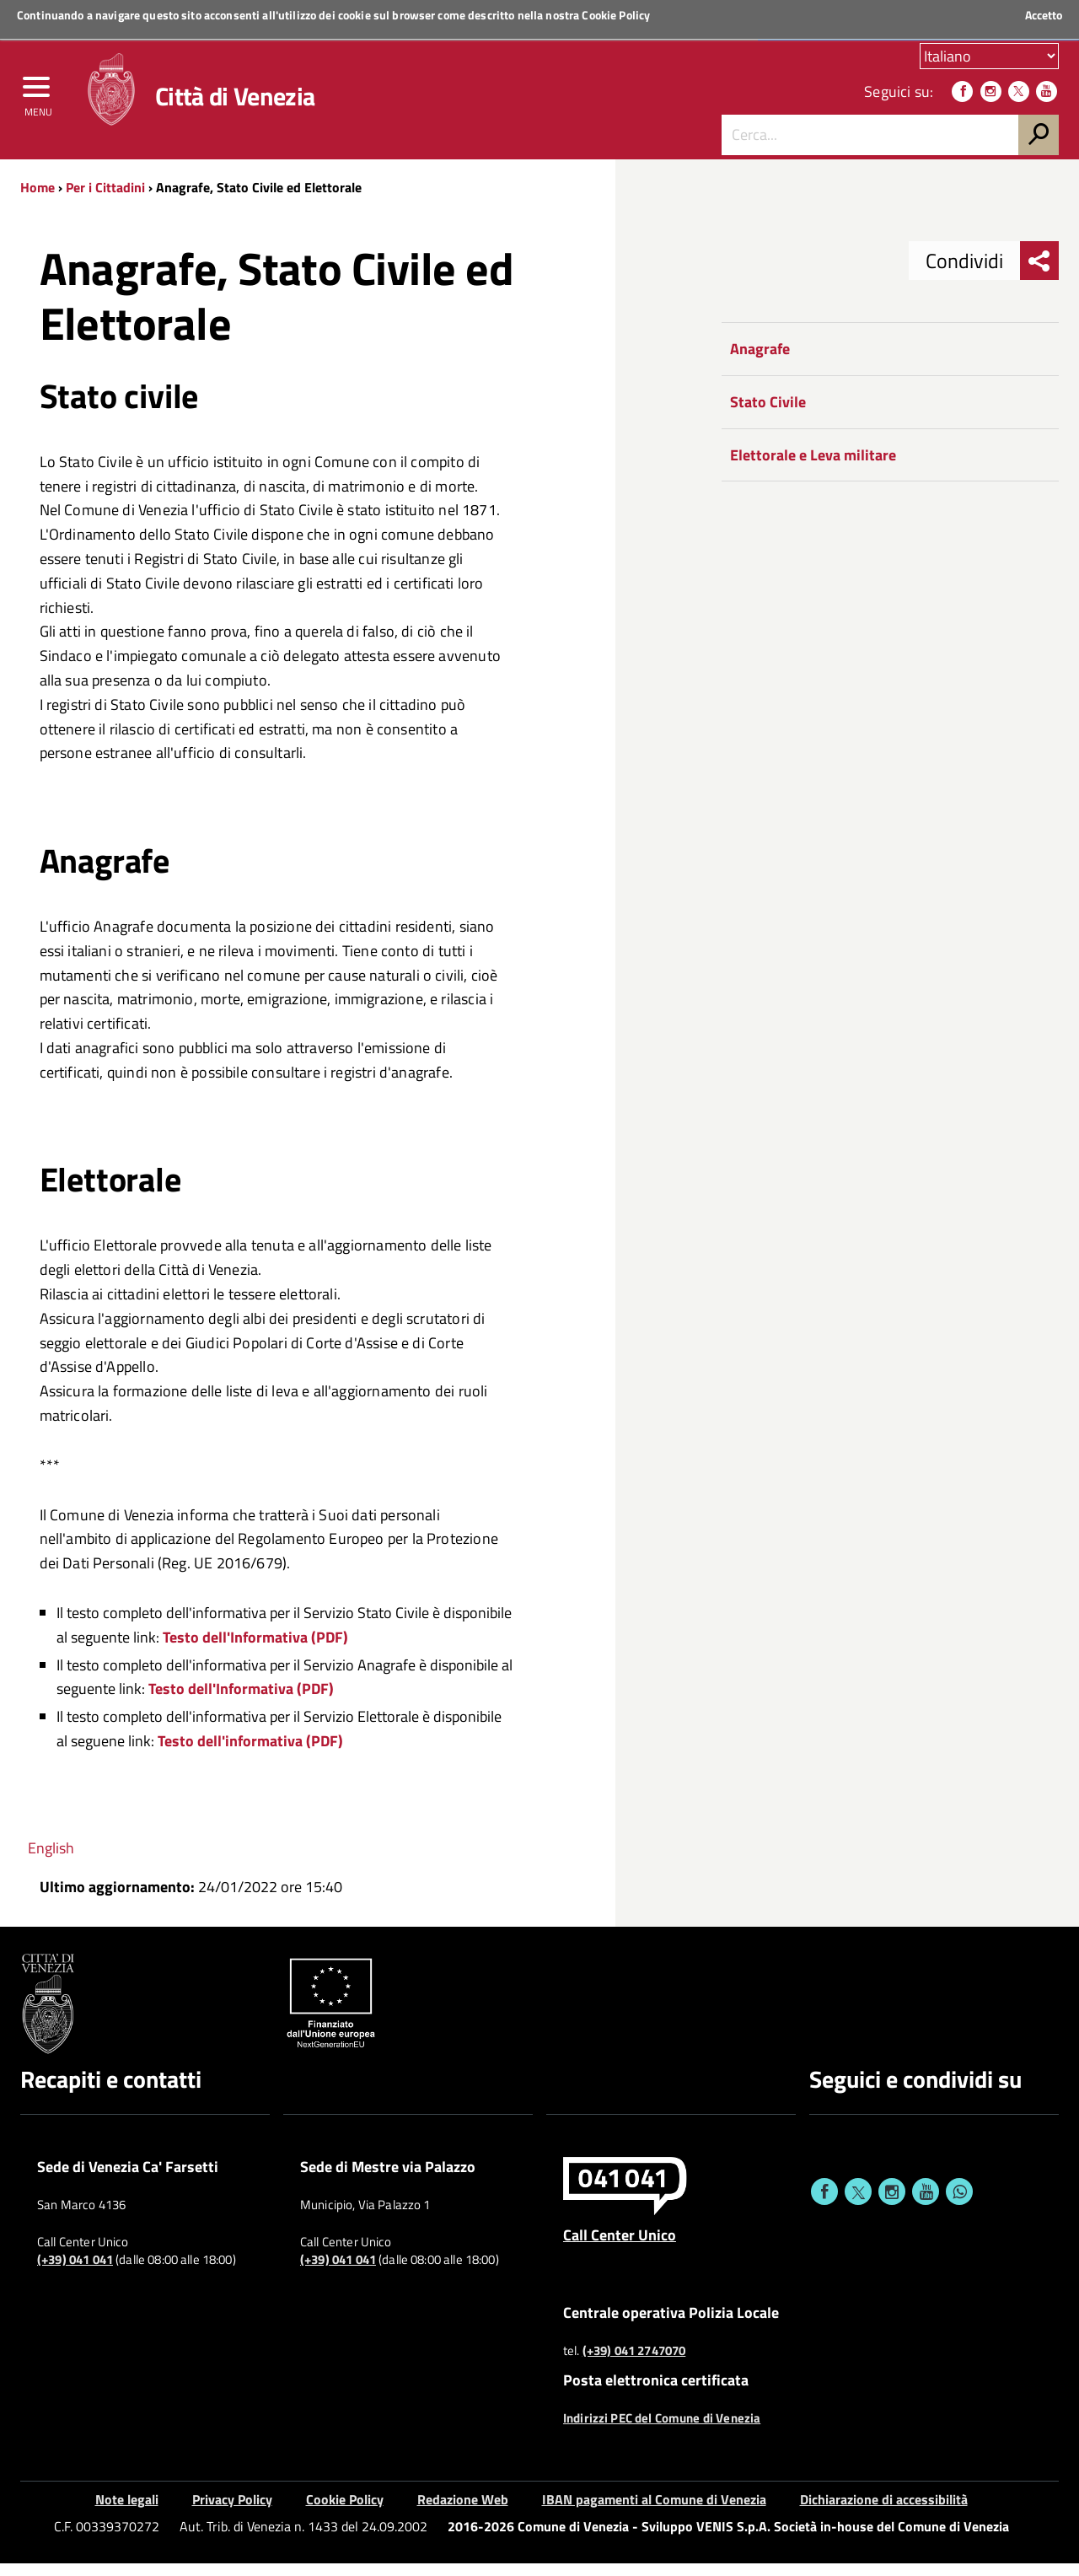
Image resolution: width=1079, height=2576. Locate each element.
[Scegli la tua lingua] (989, 58)
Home (37, 200)
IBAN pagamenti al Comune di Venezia (654, 2511)
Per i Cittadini (105, 200)
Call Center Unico (619, 2247)
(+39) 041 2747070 (634, 2363)
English (51, 1859)
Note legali (126, 2511)
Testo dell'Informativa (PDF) (255, 1649)
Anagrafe (760, 361)
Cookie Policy (616, 15)
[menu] (37, 99)
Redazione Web (462, 2511)
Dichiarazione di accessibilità (884, 2511)
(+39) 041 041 (75, 2272)
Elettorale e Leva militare (813, 466)
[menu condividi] (1039, 273)
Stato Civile (768, 414)
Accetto (1043, 15)
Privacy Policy (232, 2511)
